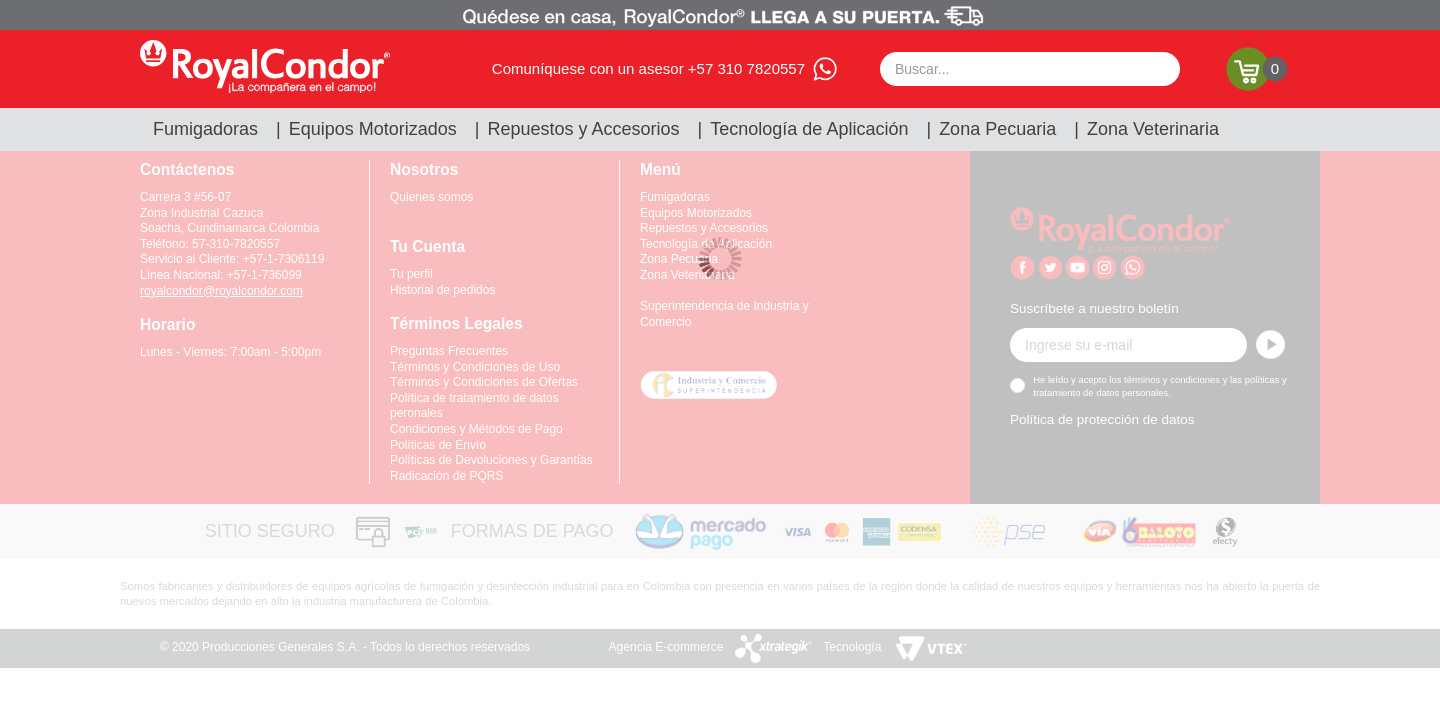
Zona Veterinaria (1153, 129)
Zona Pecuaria (997, 129)
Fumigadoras (205, 129)
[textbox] (1030, 69)
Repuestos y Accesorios (584, 129)
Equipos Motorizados (373, 129)
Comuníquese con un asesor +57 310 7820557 (648, 68)
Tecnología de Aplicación (809, 129)
